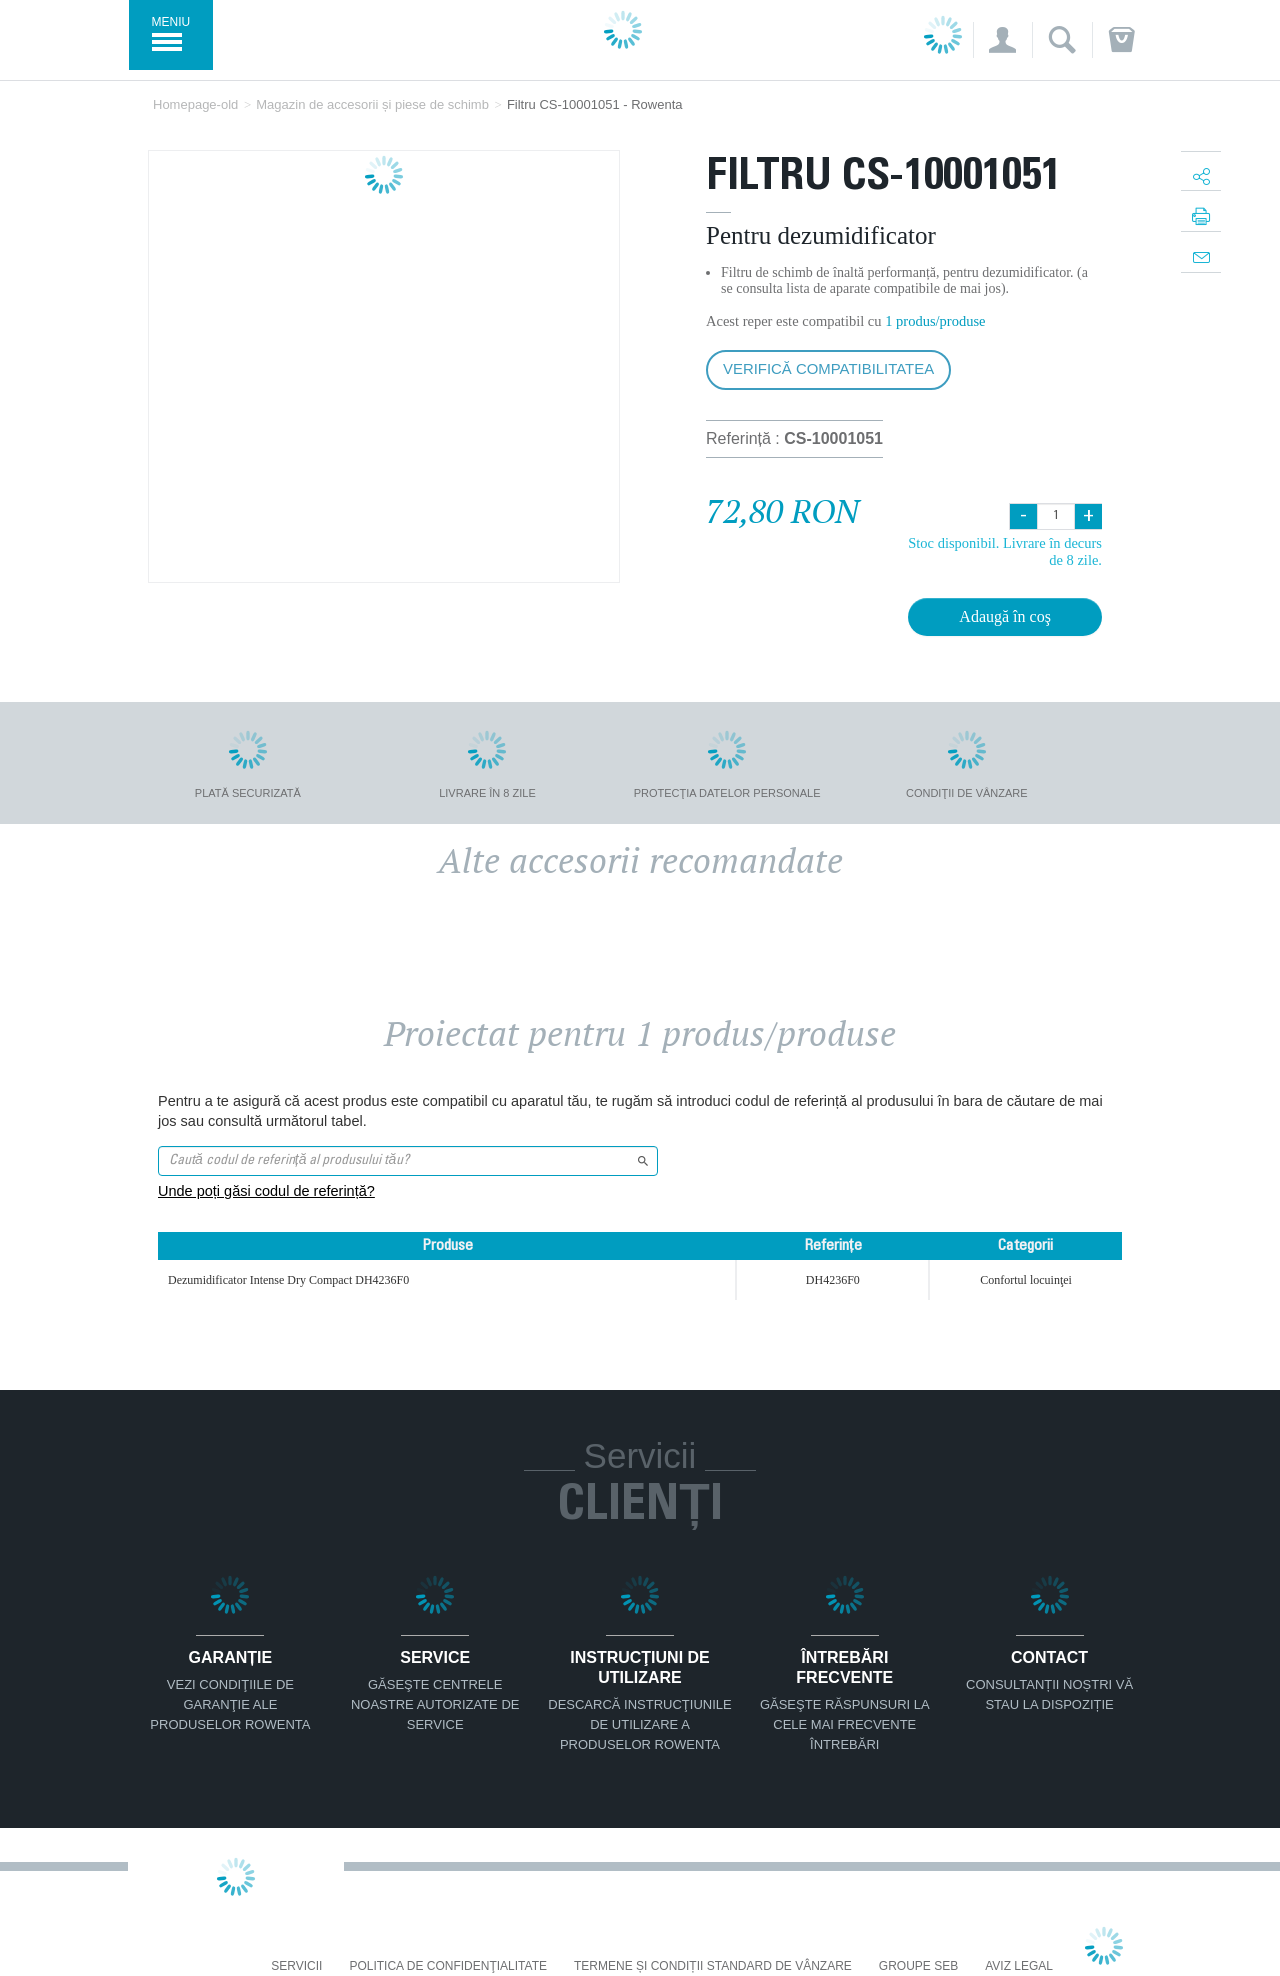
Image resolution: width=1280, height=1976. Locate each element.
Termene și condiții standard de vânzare (713, 1966)
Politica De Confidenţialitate (448, 1966)
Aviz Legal (1019, 1966)
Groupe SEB (918, 1966)
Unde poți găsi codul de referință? (266, 1191)
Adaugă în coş (1005, 616)
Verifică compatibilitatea (828, 368)
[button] (1002, 40)
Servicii (296, 1966)
